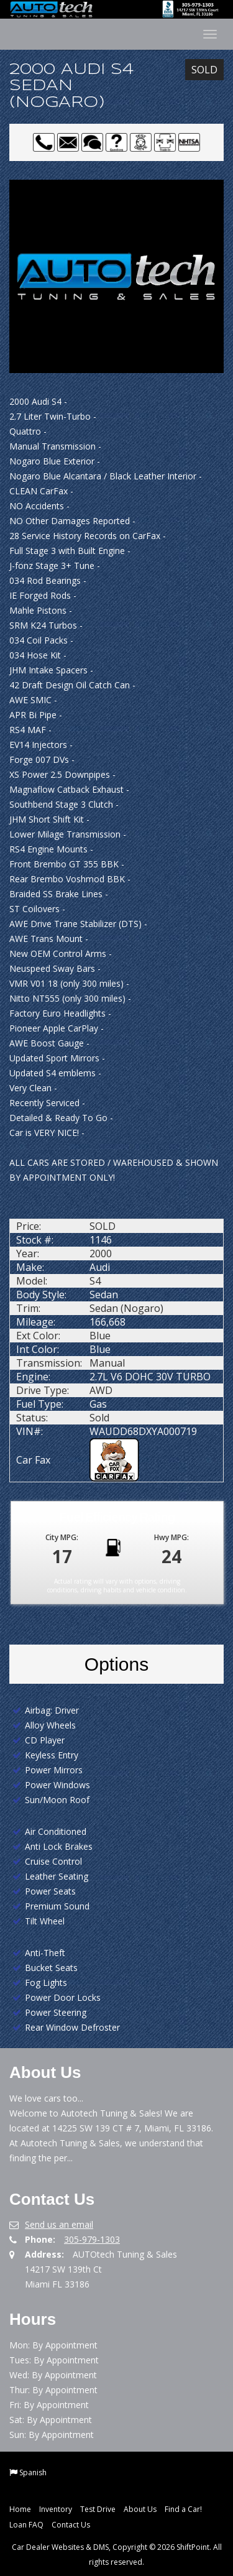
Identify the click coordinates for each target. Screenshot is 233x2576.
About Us (140, 2509)
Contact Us (71, 2524)
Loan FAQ (26, 2524)
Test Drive (98, 2509)
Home (20, 2509)
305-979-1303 (92, 2239)
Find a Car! (183, 2509)
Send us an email (59, 2224)
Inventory (55, 2509)
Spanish (33, 2472)
